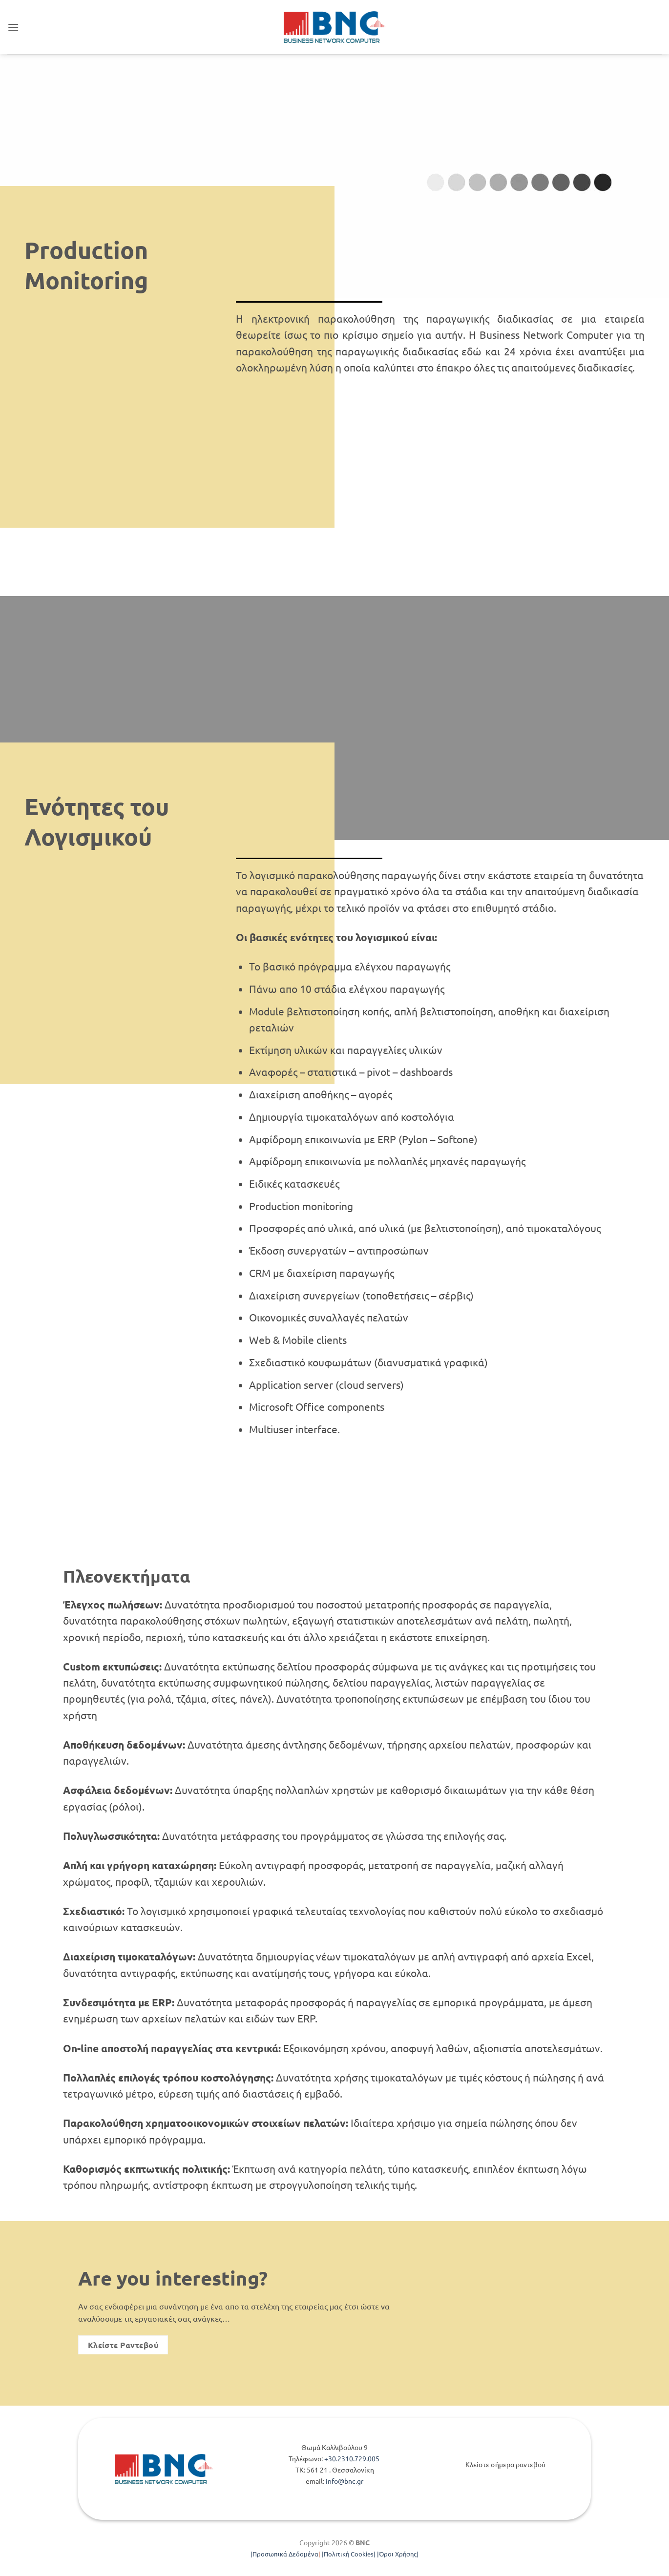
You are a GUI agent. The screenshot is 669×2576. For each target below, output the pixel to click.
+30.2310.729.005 (352, 2458)
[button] (13, 27)
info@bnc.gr (344, 2480)
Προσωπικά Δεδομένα (285, 2554)
